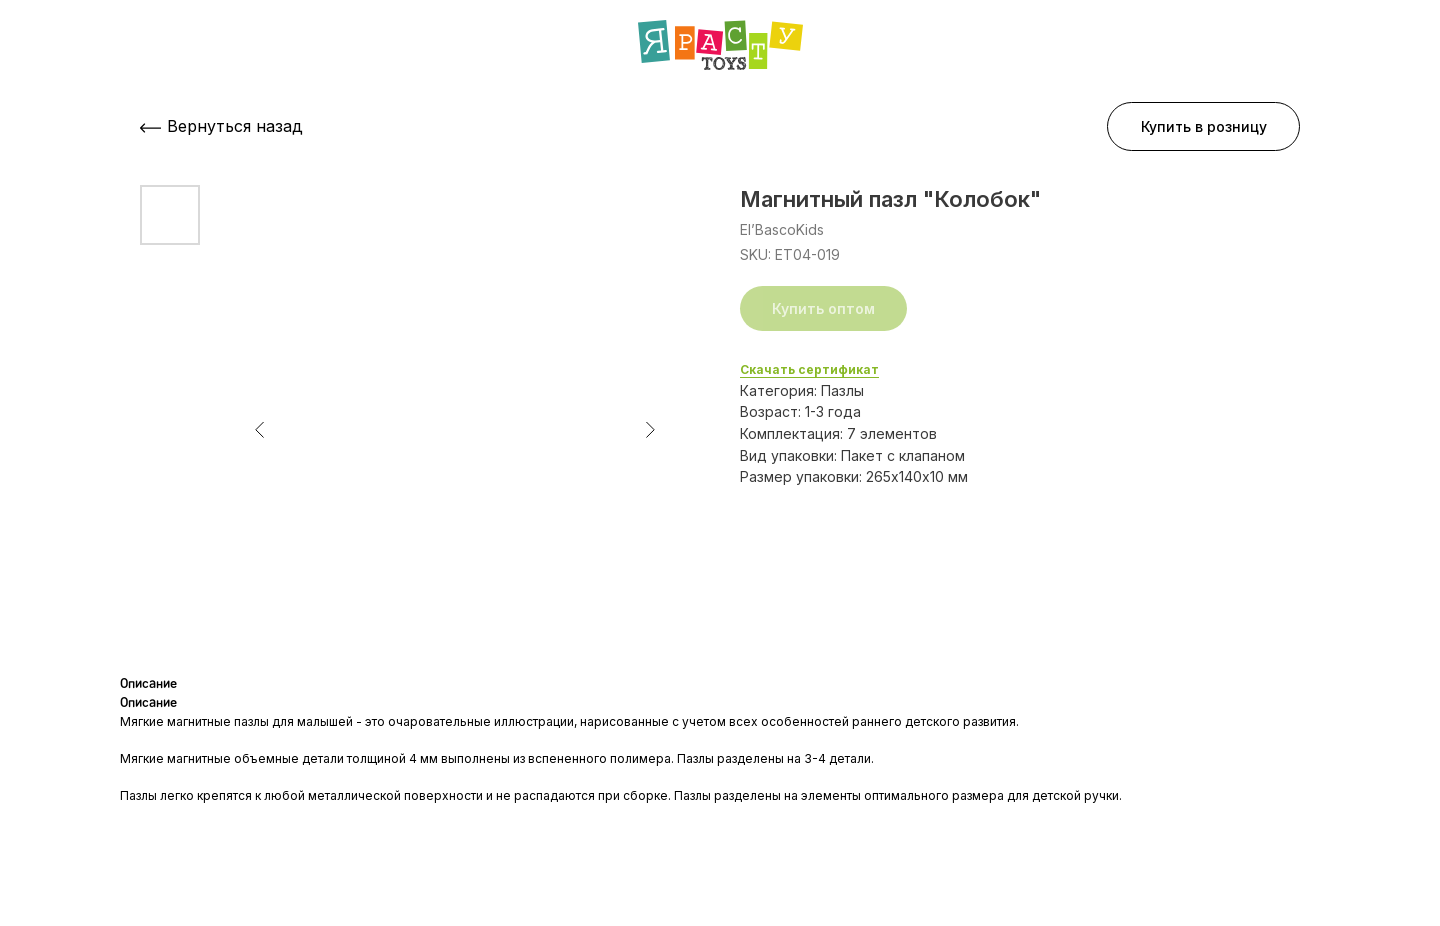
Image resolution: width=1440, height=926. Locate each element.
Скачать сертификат (809, 369)
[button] (1203, 126)
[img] (720, 45)
